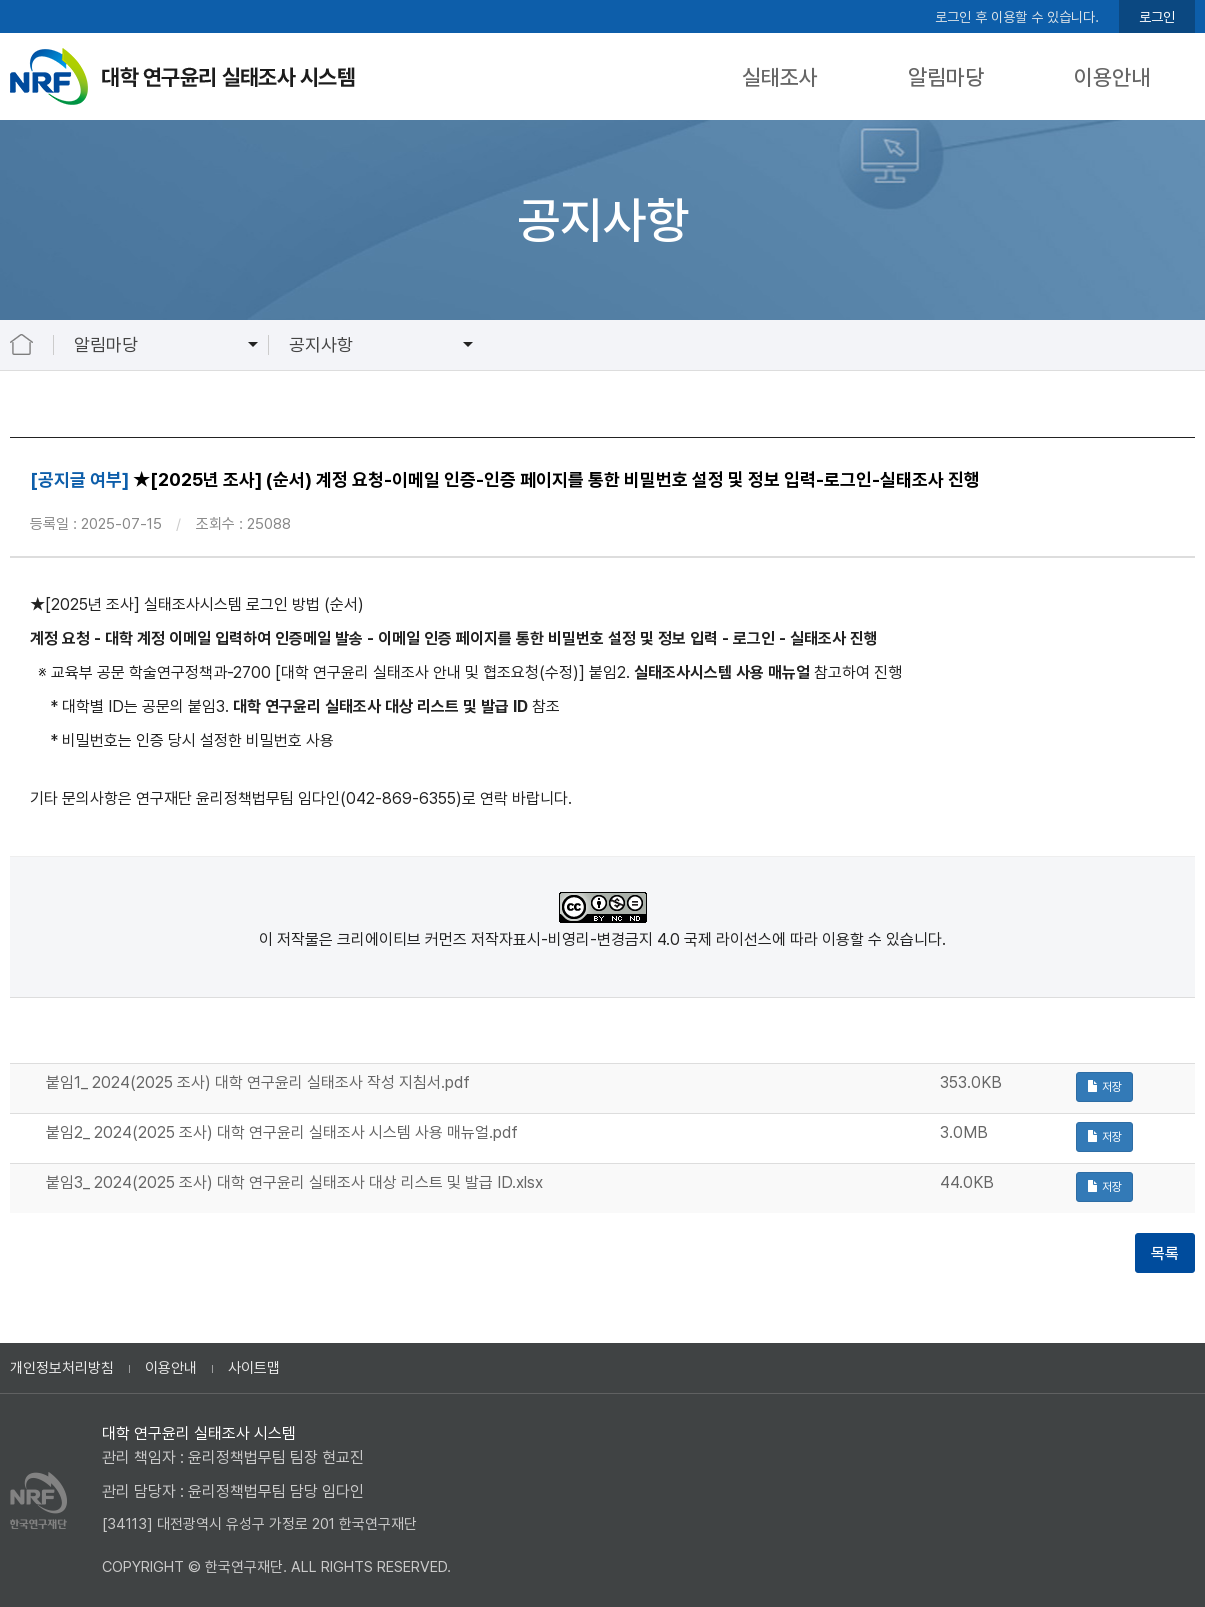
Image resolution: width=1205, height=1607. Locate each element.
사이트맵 (254, 1368)
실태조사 (780, 77)
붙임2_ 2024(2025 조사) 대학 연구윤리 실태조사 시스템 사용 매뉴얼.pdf (282, 1132)
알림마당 (946, 77)
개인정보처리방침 (62, 1368)
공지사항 (321, 344)
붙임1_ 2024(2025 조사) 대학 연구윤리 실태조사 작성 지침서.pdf (258, 1082)
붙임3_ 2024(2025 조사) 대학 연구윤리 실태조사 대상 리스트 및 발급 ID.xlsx (294, 1182)
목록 (1165, 1253)
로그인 (1157, 17)
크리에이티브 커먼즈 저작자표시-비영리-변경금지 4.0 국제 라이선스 (554, 939)
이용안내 (1112, 77)
